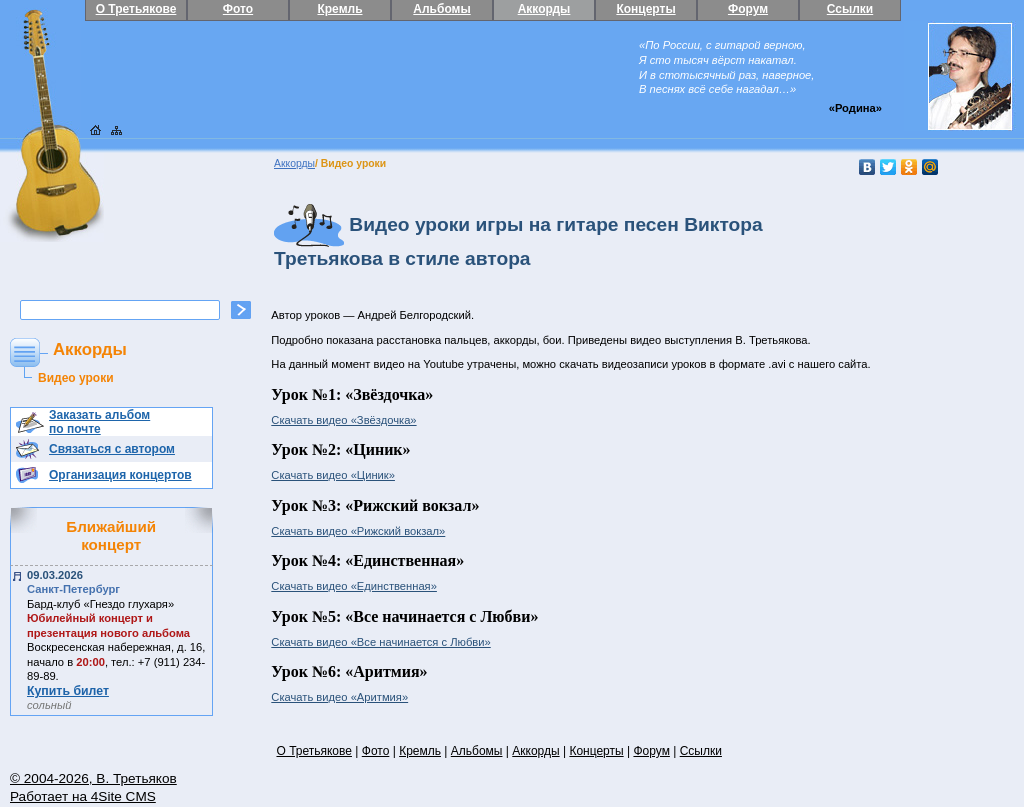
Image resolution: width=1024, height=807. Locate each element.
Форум (748, 9)
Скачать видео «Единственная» (354, 586)
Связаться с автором (112, 449)
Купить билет (68, 691)
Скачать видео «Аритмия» (339, 697)
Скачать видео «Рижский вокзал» (358, 531)
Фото (238, 9)
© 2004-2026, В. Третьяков (93, 778)
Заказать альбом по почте (99, 422)
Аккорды (544, 9)
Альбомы (441, 9)
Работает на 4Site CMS (83, 796)
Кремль (339, 9)
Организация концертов (120, 475)
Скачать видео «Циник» (333, 475)
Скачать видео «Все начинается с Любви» (380, 642)
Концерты (645, 9)
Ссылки (850, 9)
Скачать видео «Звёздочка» (343, 420)
